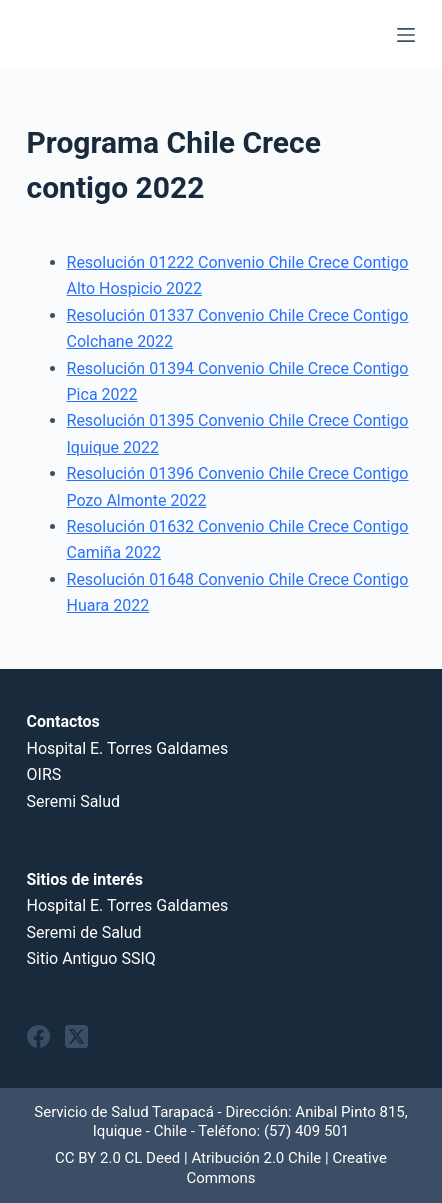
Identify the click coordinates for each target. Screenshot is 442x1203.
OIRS (44, 774)
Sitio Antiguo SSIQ (91, 958)
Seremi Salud (74, 801)
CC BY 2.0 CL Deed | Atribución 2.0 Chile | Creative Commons (221, 1168)
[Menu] (406, 35)
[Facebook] (38, 1036)
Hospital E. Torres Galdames (128, 748)
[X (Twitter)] (76, 1036)
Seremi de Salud (84, 932)
